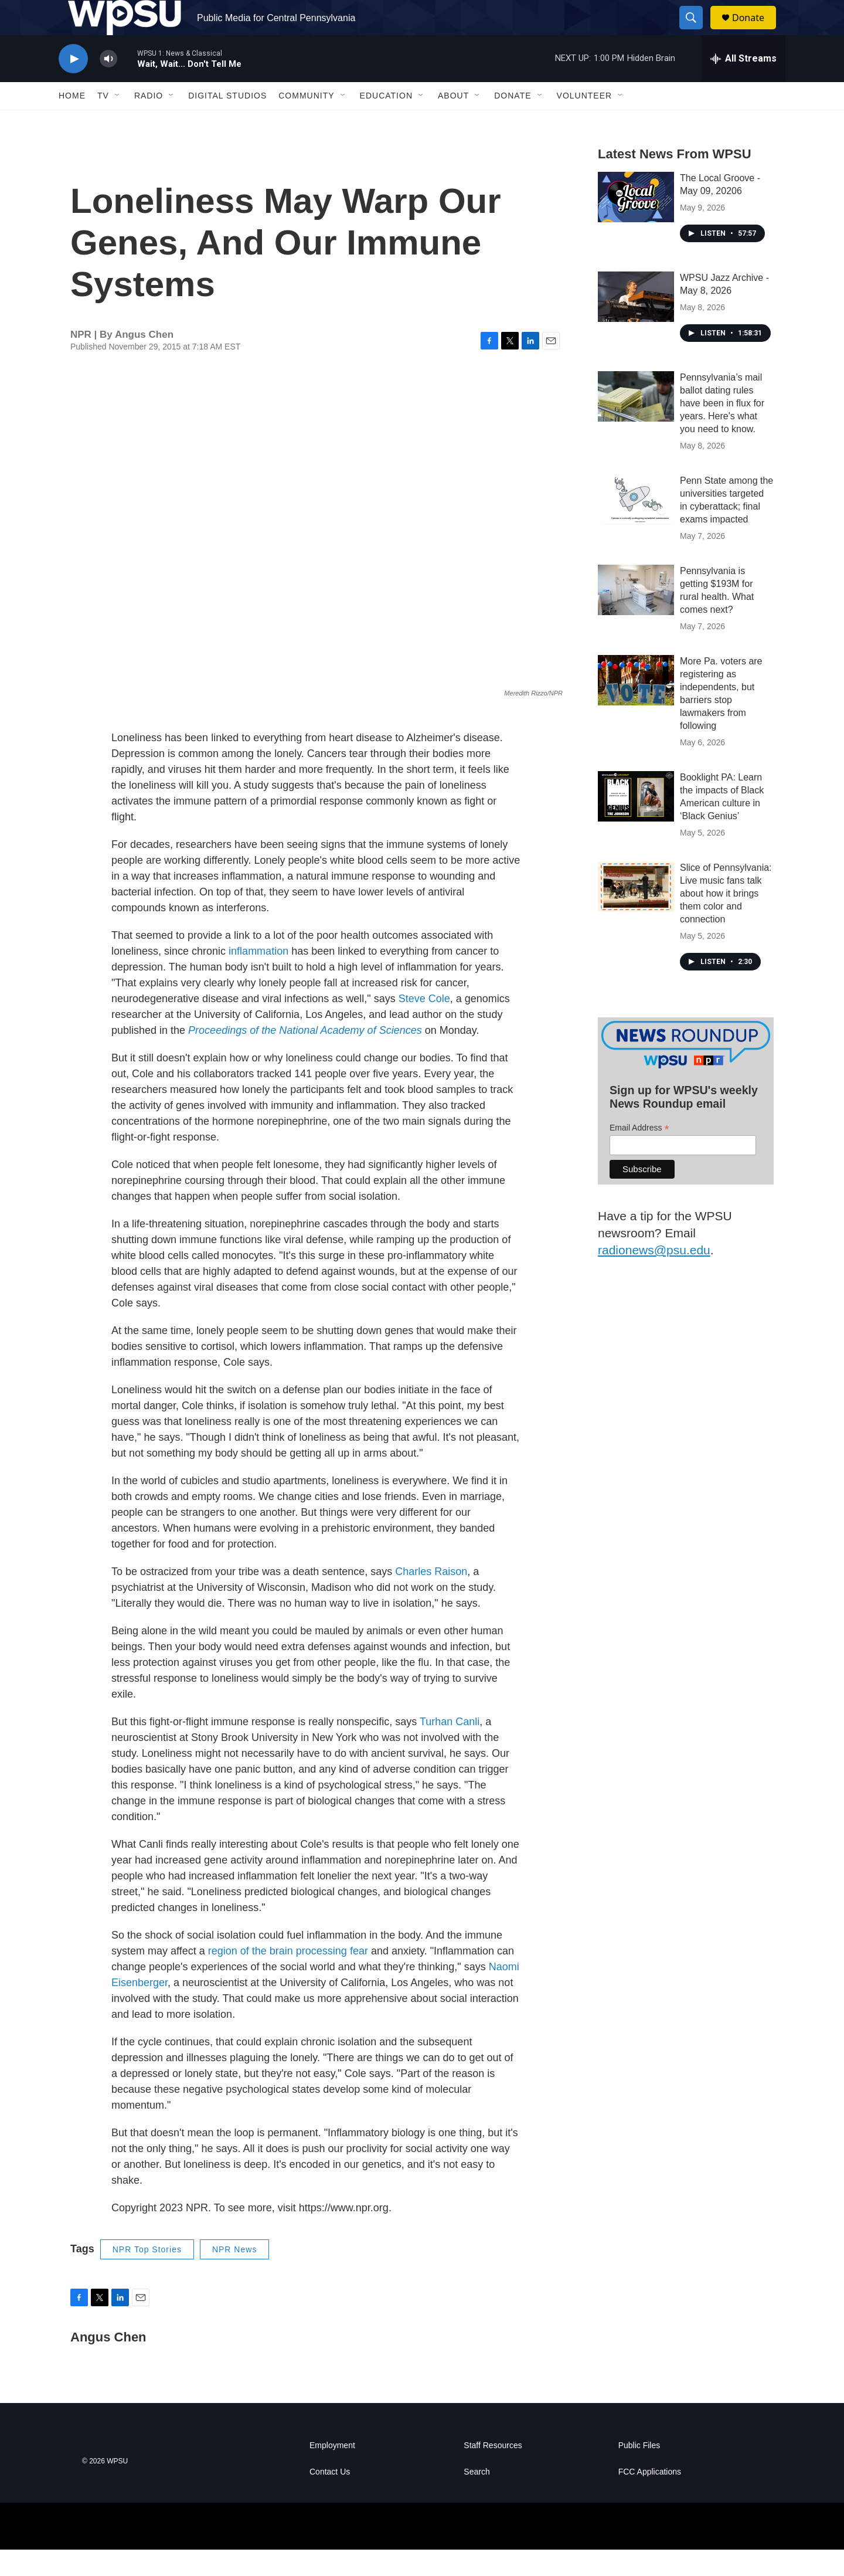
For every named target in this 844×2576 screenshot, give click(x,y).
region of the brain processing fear (288, 1977)
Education (386, 122)
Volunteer (584, 122)
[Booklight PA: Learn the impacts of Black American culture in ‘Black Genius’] (636, 822)
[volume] (108, 85)
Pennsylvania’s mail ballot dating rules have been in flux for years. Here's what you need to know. (722, 429)
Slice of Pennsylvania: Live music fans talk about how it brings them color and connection (726, 920)
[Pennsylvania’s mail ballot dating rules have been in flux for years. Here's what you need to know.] (636, 423)
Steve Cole (424, 1025)
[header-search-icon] (696, 31)
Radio (148, 122)
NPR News (234, 2275)
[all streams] (743, 85)
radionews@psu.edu (654, 1276)
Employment (332, 2472)
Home (72, 122)
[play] (73, 85)
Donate (755, 31)
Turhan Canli (449, 1748)
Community (306, 122)
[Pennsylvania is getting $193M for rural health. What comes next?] (636, 616)
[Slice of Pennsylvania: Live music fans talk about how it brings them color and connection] (636, 913)
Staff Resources (493, 2472)
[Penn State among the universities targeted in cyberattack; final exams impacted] (636, 526)
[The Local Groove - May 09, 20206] (636, 223)
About (453, 122)
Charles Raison (431, 1598)
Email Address (639, 1154)
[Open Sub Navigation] (117, 122)
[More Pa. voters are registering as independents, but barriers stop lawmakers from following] (636, 706)
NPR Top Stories (147, 2275)
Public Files (639, 2472)
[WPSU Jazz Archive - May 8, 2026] (636, 323)
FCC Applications (649, 2498)
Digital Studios (227, 122)
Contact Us (329, 2498)
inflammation (258, 977)
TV (103, 122)
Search (476, 2498)
